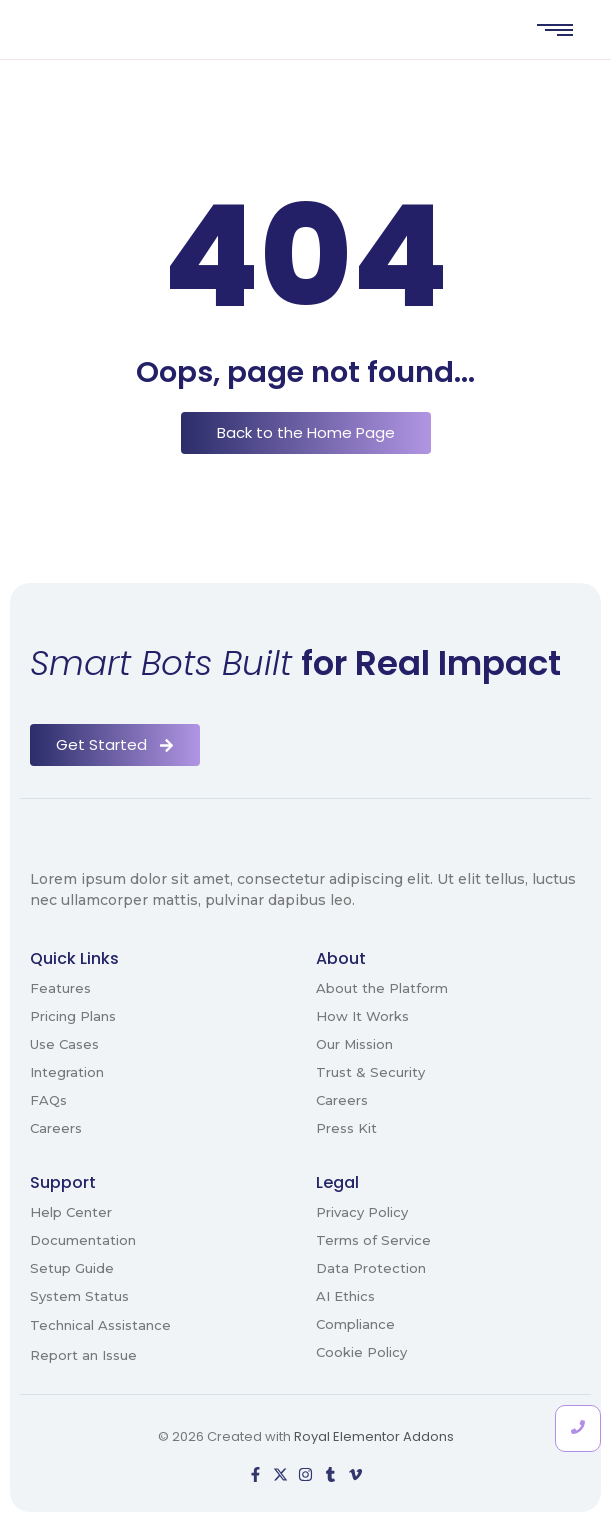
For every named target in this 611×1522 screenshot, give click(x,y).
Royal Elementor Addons (374, 1436)
